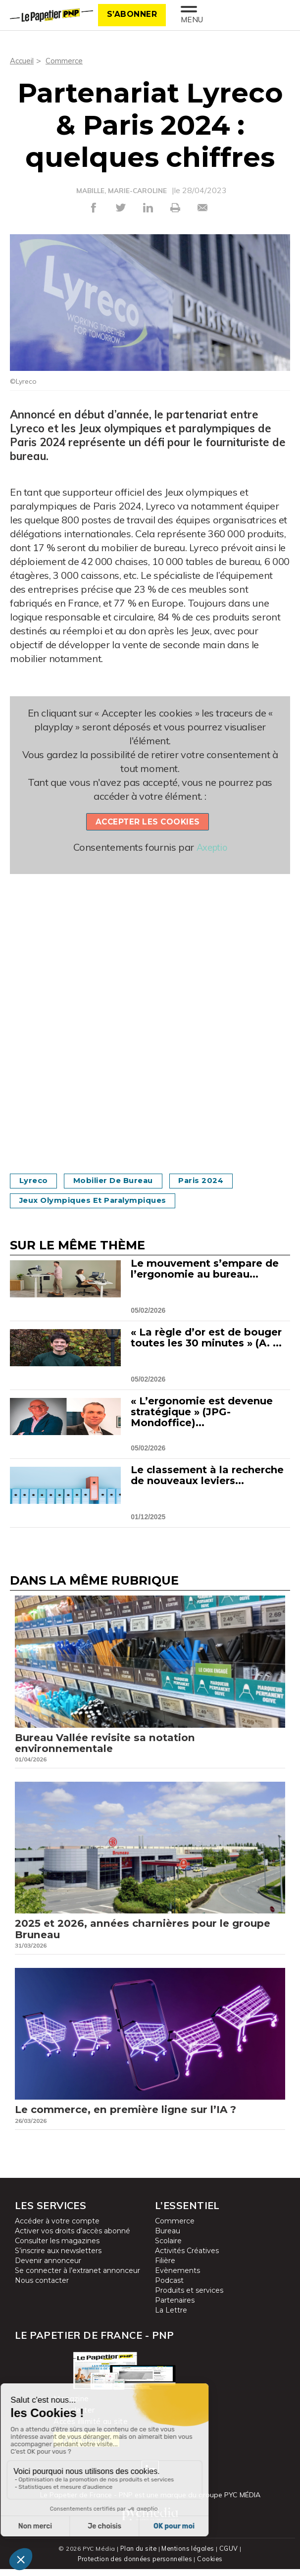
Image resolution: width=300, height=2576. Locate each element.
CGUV (230, 2556)
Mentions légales (188, 2556)
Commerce (66, 60)
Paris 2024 (216, 1180)
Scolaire (168, 2248)
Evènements (177, 2278)
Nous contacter (42, 2288)
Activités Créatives (187, 2258)
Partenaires (175, 2308)
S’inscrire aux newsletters (58, 2258)
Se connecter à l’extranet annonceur (77, 2278)
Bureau (167, 2238)
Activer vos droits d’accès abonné (72, 2238)
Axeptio (211, 846)
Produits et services (189, 2298)
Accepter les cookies (147, 821)
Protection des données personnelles (135, 2566)
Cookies (211, 2566)
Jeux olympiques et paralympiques (99, 1200)
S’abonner (131, 14)
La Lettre (171, 2318)
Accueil (22, 60)
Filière (165, 2268)
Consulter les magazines (57, 2248)
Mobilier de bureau (122, 1180)
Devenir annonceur (48, 2268)
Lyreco (35, 1180)
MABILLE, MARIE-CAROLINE (121, 191)
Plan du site (138, 2556)
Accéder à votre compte (57, 2228)
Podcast (169, 2288)
